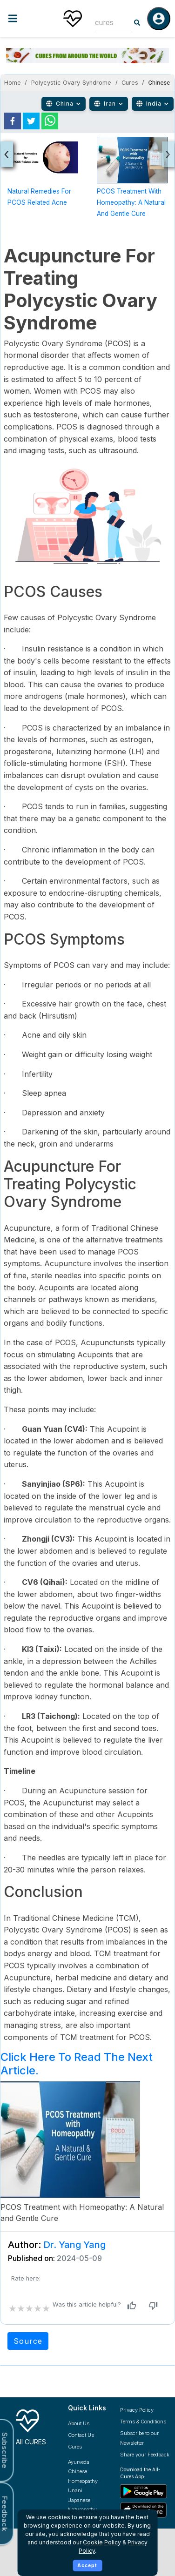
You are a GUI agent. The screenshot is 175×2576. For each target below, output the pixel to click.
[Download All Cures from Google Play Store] (145, 2491)
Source (27, 2341)
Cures (130, 82)
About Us (78, 2423)
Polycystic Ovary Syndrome (71, 82)
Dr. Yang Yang (74, 2244)
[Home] (72, 18)
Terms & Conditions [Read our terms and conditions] (143, 2421)
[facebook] (12, 121)
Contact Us (81, 2435)
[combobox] (106, 22)
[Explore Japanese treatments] (87, 2500)
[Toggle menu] (27, 18)
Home (12, 82)
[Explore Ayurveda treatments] (87, 2462)
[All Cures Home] (35, 2425)
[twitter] (31, 121)
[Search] (137, 23)
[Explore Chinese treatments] (87, 2471)
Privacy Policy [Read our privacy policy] (137, 2410)
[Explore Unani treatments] (87, 2491)
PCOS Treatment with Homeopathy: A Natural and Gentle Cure (131, 202)
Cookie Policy (102, 2542)
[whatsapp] (49, 121)
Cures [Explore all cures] (75, 2446)
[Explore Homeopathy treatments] (87, 2481)
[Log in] (158, 18)
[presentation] (6, 154)
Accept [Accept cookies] (87, 2565)
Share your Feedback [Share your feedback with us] (144, 2454)
